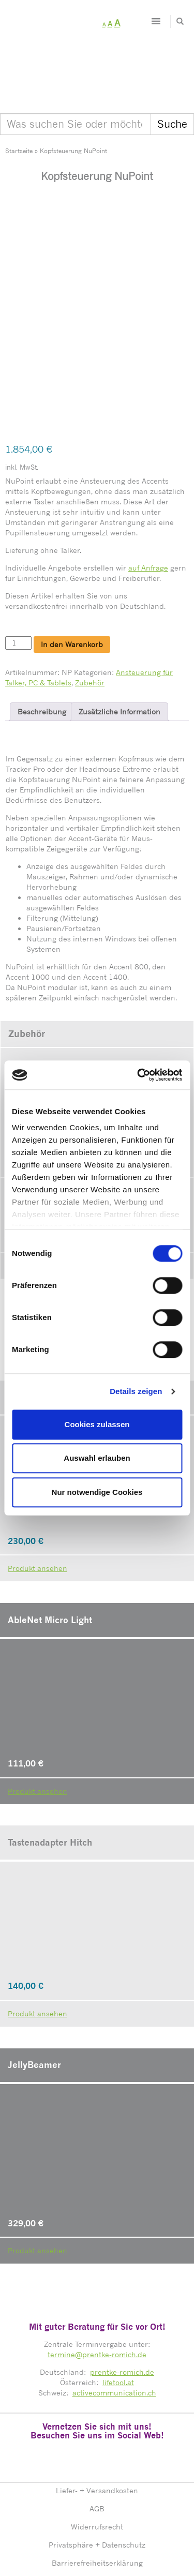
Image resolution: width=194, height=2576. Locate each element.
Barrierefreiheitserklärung (97, 2495)
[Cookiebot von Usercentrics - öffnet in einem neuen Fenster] (138, 1075)
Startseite (19, 151)
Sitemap (97, 2531)
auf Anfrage (148, 500)
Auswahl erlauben (97, 1458)
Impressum (97, 2513)
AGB (97, 2440)
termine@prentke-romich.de (97, 2286)
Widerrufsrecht (97, 2458)
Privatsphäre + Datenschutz (97, 2477)
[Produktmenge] (18, 575)
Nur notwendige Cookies (97, 1492)
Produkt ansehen (37, 1723)
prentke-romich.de (122, 2304)
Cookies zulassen (97, 1424)
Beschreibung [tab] (42, 643)
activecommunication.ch (114, 2324)
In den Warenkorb (72, 577)
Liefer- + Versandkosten (97, 2422)
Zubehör (90, 614)
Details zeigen (136, 1391)
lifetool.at (118, 2314)
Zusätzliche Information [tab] (119, 643)
